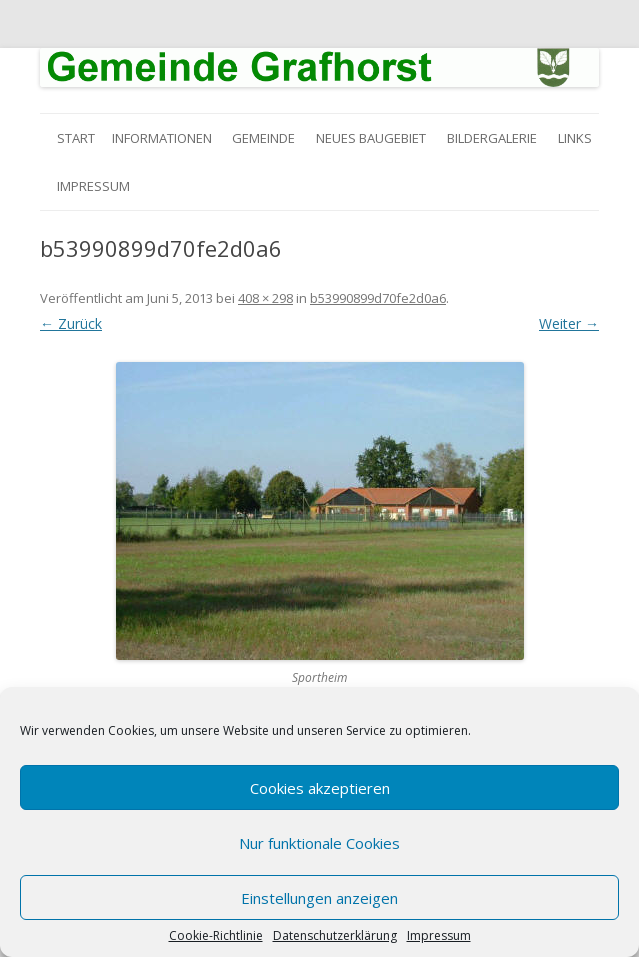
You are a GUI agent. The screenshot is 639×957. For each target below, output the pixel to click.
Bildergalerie (492, 138)
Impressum (439, 936)
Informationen (162, 138)
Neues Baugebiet (371, 138)
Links (575, 138)
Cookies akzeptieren (320, 788)
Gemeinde (263, 138)
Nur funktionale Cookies (319, 843)
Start (76, 138)
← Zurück (71, 323)
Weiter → (569, 323)
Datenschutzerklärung (335, 936)
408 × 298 (265, 298)
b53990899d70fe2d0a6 (378, 298)
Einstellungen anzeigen (319, 898)
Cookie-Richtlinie (216, 936)
